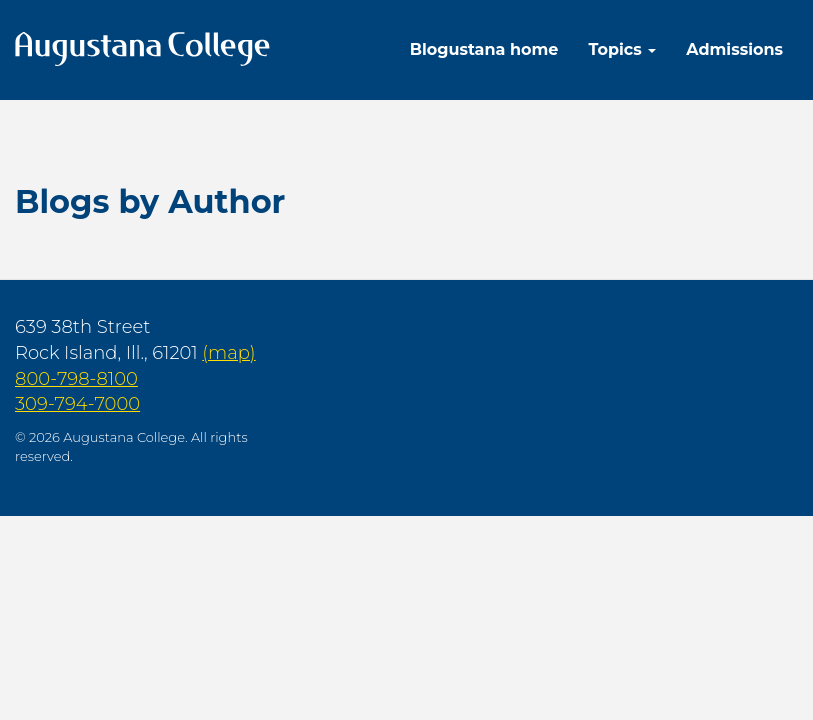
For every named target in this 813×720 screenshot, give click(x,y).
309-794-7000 (77, 404)
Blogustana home (484, 49)
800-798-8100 (76, 379)
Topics (622, 49)
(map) (228, 353)
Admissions (734, 49)
